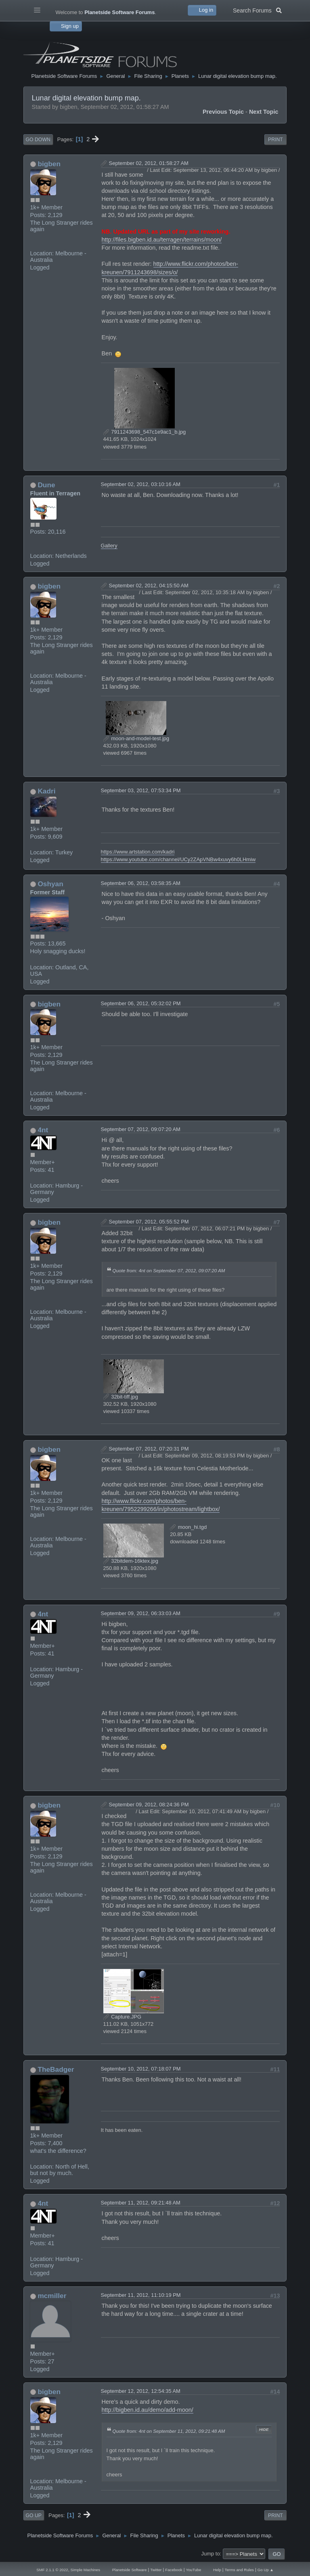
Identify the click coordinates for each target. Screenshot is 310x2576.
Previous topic (223, 112)
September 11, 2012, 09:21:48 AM (140, 2203)
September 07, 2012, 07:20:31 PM (149, 1449)
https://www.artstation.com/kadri (138, 852)
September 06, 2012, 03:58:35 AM (140, 883)
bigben (49, 164)
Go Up (34, 2515)
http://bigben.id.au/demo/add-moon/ (147, 2410)
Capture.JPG (122, 2017)
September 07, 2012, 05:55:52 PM (149, 1222)
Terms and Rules (239, 2570)
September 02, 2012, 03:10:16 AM (140, 484)
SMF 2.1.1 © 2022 (52, 2570)
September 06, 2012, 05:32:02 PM (141, 1003)
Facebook (173, 2570)
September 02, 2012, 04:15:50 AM (149, 585)
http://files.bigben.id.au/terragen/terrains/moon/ (162, 239)
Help (217, 2570)
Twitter (155, 2570)
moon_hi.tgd (188, 1527)
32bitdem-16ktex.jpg (130, 1561)
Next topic (264, 112)
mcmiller (52, 2296)
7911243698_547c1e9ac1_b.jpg (144, 432)
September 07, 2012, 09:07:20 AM (140, 1129)
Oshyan (50, 884)
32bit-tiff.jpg (120, 1397)
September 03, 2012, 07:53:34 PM (141, 790)
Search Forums (257, 9)
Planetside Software (129, 2570)
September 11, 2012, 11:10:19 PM (141, 2295)
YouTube (193, 2570)
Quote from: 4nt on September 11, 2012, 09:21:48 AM (169, 2431)
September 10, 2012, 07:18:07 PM (141, 2069)
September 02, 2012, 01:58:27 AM (149, 163)
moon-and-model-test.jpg (136, 738)
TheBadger (56, 2069)
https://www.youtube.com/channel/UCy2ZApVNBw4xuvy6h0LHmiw (178, 859)
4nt (43, 1130)
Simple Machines (85, 2570)
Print (275, 139)
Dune (46, 485)
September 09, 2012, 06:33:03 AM (140, 1613)
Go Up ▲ (266, 2570)
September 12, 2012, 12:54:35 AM (140, 2391)
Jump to (210, 2554)
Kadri (46, 791)
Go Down (38, 139)
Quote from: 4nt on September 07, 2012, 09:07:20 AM (169, 1270)
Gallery (109, 546)
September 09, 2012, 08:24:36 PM (149, 1805)
